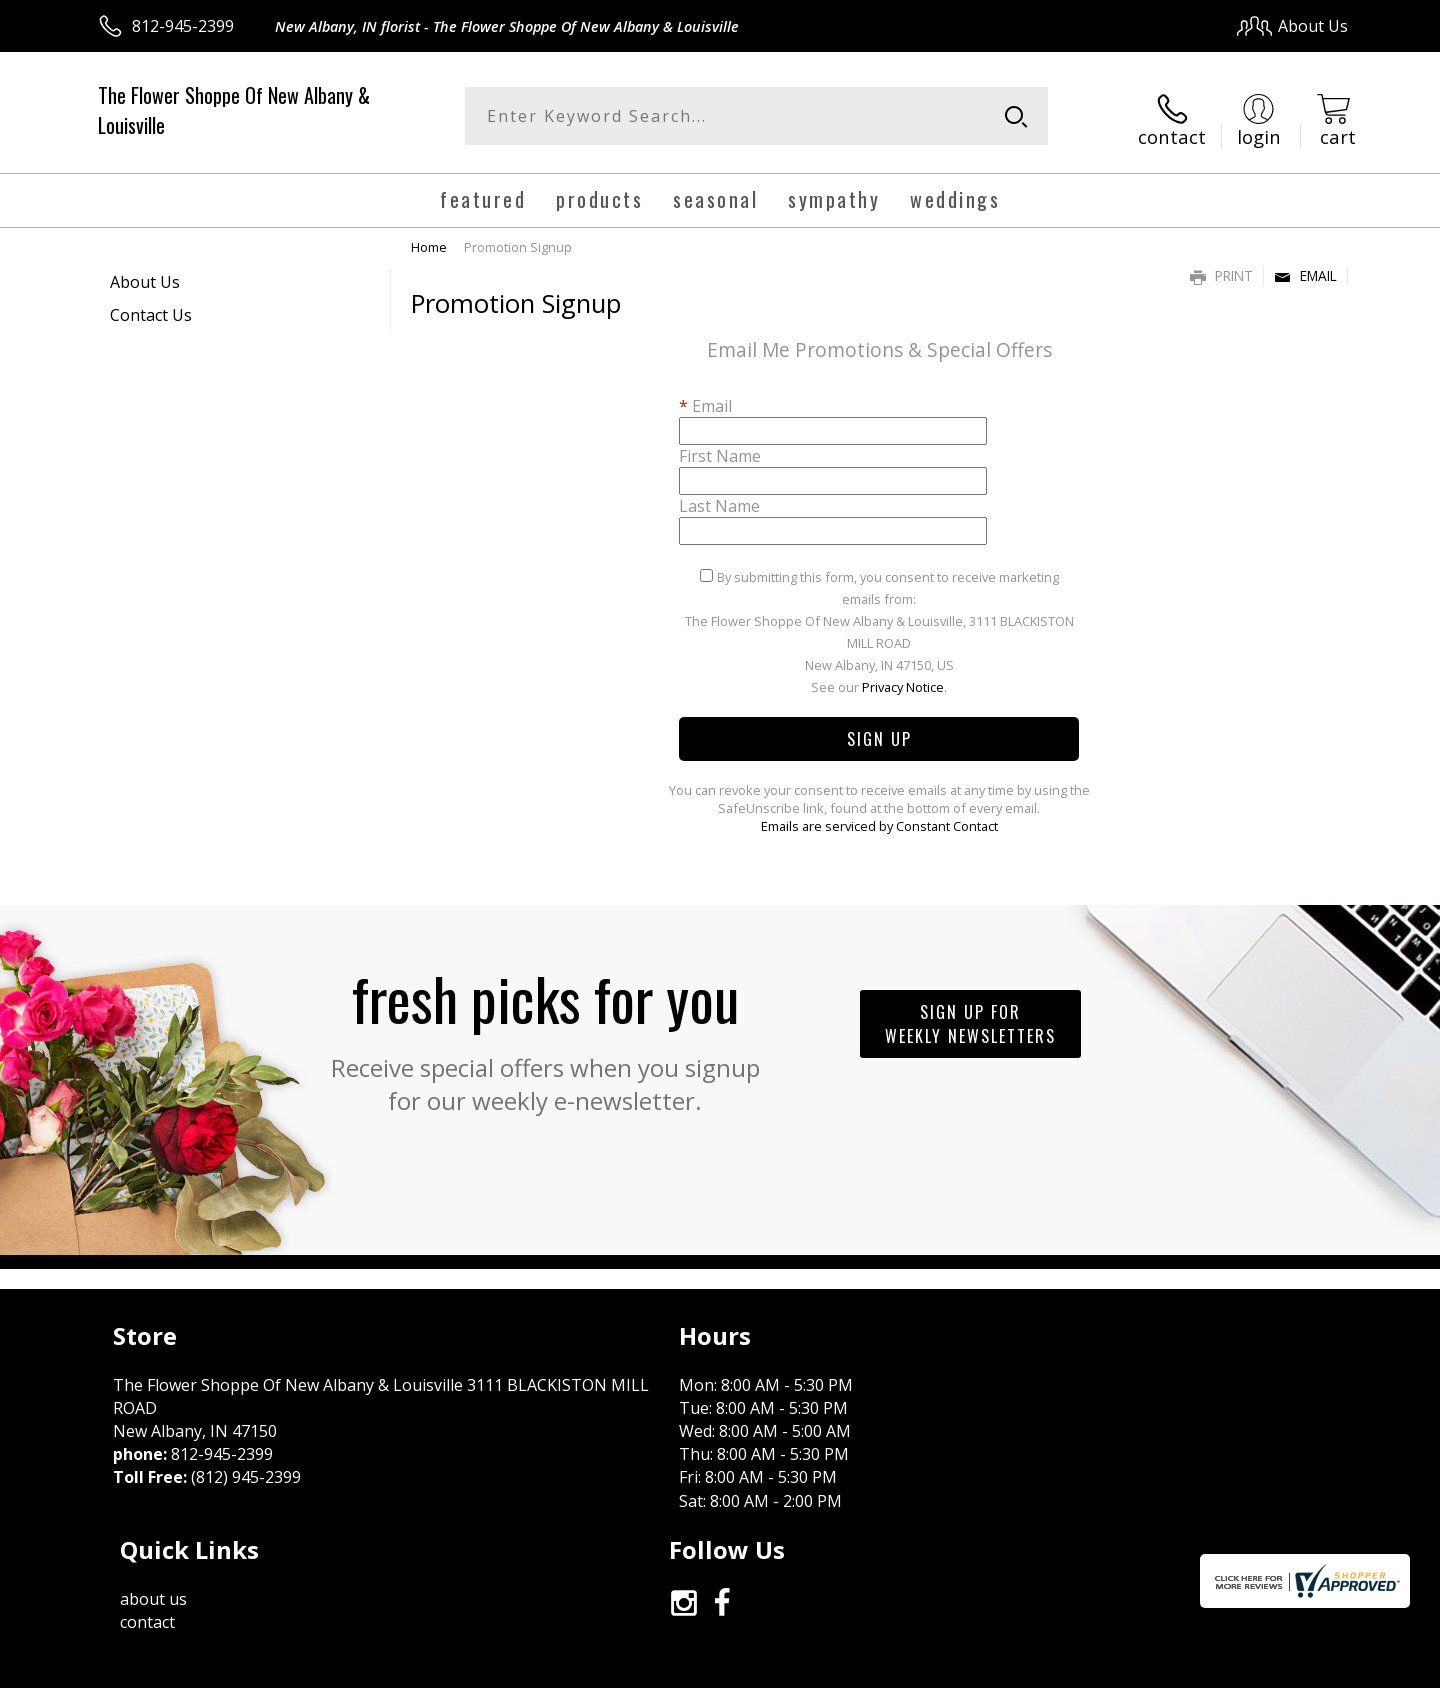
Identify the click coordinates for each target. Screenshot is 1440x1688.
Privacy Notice (903, 681)
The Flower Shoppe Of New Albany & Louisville (234, 110)
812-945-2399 (183, 26)
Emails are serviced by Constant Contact (879, 820)
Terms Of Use (913, 1666)
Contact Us (151, 309)
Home (429, 241)
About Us (145, 276)
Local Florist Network (1171, 1666)
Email (1305, 269)
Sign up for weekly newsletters (970, 1018)
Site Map (1294, 1666)
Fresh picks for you (545, 1030)
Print (1221, 269)
